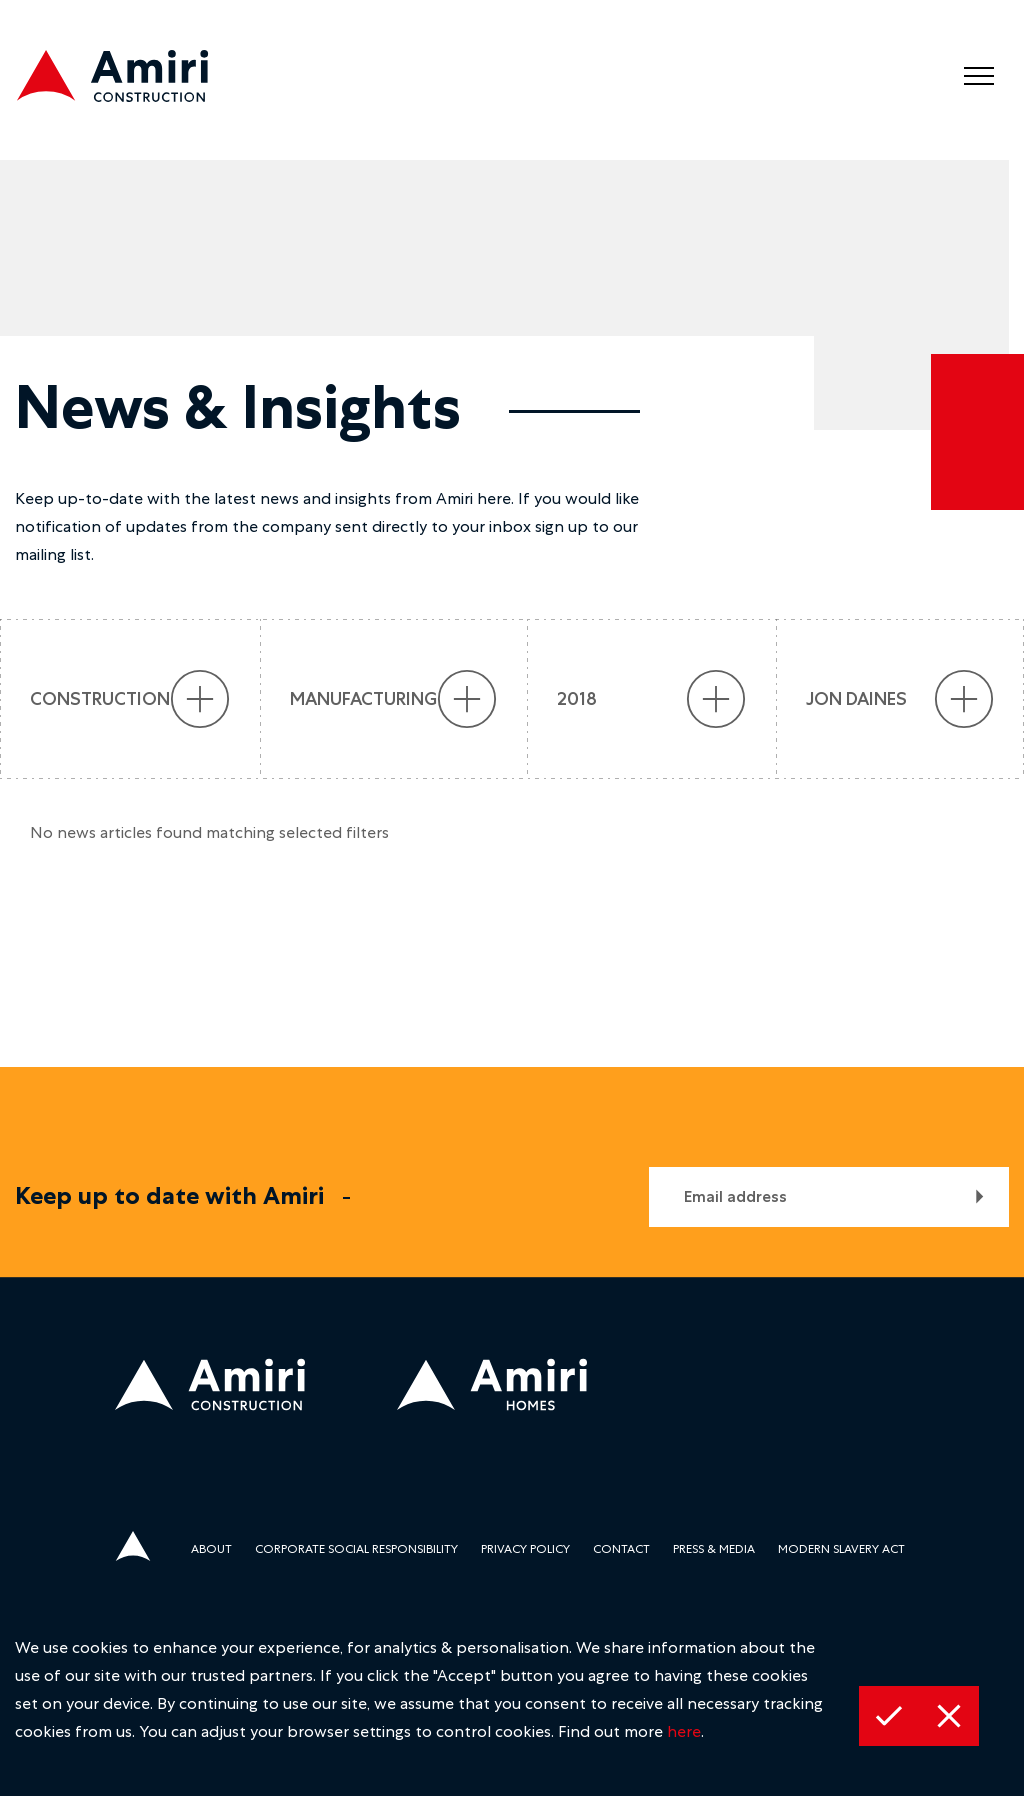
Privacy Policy (525, 1549)
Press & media (714, 1549)
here (684, 1731)
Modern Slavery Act (841, 1549)
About (211, 1549)
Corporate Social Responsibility (356, 1549)
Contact (621, 1549)
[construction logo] (130, 80)
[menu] (979, 76)
